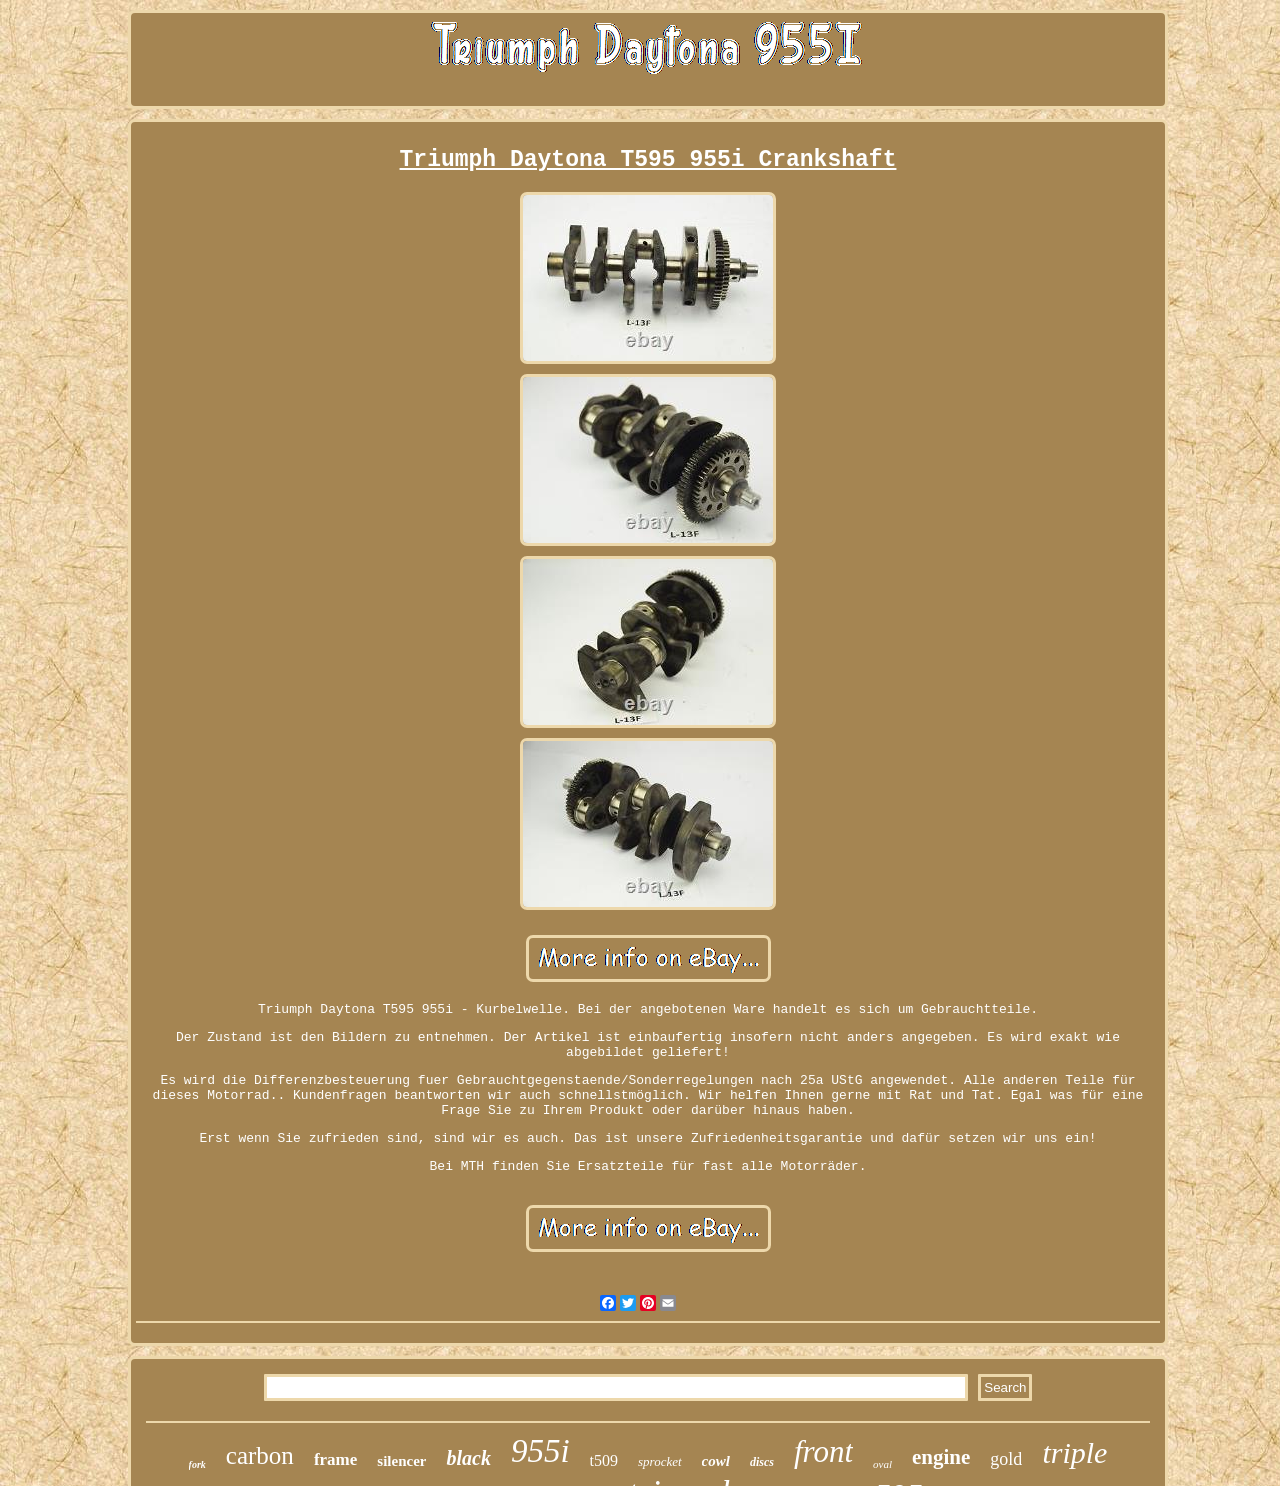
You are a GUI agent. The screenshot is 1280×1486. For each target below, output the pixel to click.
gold (1006, 1459)
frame (335, 1459)
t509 (604, 1460)
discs (762, 1462)
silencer (401, 1461)
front (823, 1451)
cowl (716, 1461)
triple (1074, 1452)
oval (882, 1464)
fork (197, 1464)
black (468, 1458)
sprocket (660, 1461)
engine (941, 1457)
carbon (260, 1455)
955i (540, 1451)
